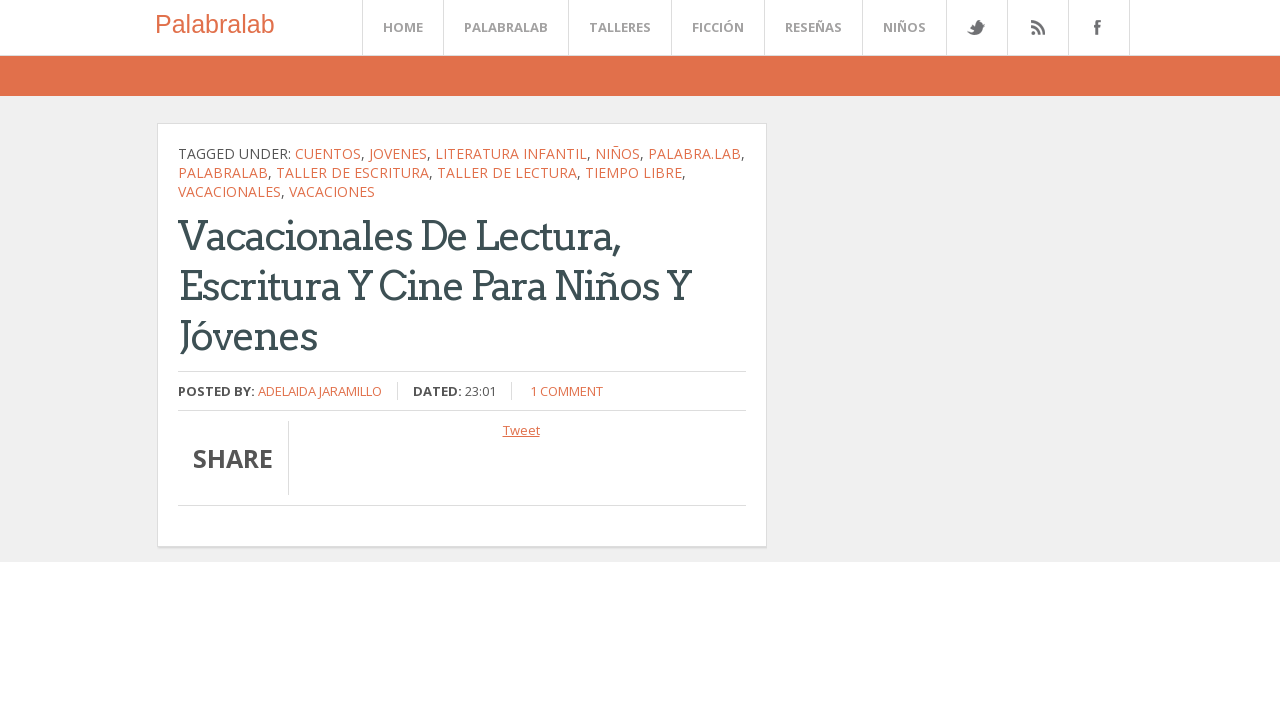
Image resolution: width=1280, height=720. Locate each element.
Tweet (521, 430)
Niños (904, 27)
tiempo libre (633, 172)
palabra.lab (694, 153)
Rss (1037, 27)
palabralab (223, 172)
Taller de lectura (507, 172)
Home (403, 27)
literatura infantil (511, 153)
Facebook (1095, 27)
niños (617, 153)
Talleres (620, 27)
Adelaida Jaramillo (320, 391)
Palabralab (215, 24)
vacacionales (229, 191)
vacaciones (332, 191)
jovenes (398, 153)
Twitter (976, 27)
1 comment (566, 391)
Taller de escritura (352, 172)
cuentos (328, 153)
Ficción (718, 27)
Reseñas (813, 27)
